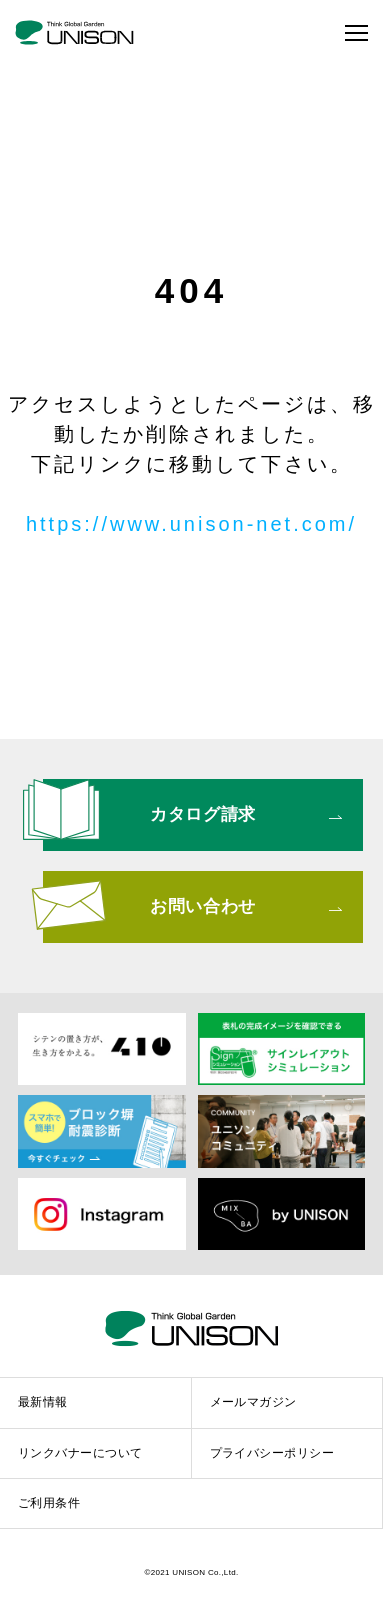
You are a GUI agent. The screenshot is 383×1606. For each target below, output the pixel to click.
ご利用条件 (49, 1503)
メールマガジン (253, 1402)
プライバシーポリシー (272, 1453)
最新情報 (43, 1402)
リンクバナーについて (80, 1453)
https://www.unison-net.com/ (191, 524)
